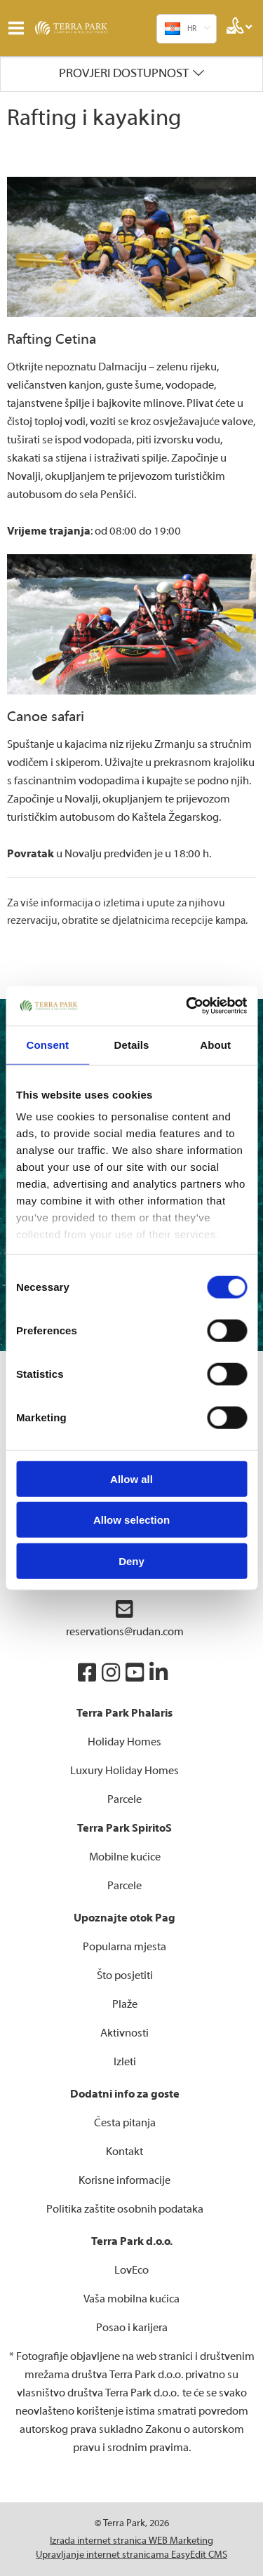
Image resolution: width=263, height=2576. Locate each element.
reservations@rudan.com (125, 1618)
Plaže (124, 2004)
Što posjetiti (125, 1975)
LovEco (131, 2270)
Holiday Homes (124, 1742)
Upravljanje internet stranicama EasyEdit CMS (131, 2555)
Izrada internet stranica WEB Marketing (131, 2541)
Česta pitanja (125, 2123)
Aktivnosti (124, 2033)
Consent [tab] (47, 1044)
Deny (131, 1561)
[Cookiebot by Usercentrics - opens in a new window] (187, 1006)
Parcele (124, 1799)
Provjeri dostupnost (124, 73)
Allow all (131, 1478)
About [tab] (215, 1044)
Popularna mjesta (124, 1946)
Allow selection (131, 1520)
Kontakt (124, 2151)
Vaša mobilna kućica (131, 2299)
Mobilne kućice (125, 1857)
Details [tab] (131, 1044)
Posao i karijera (132, 2327)
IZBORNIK (19, 28)
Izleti (125, 2061)
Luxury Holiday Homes (124, 1770)
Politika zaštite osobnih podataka (124, 2209)
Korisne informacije (124, 2180)
